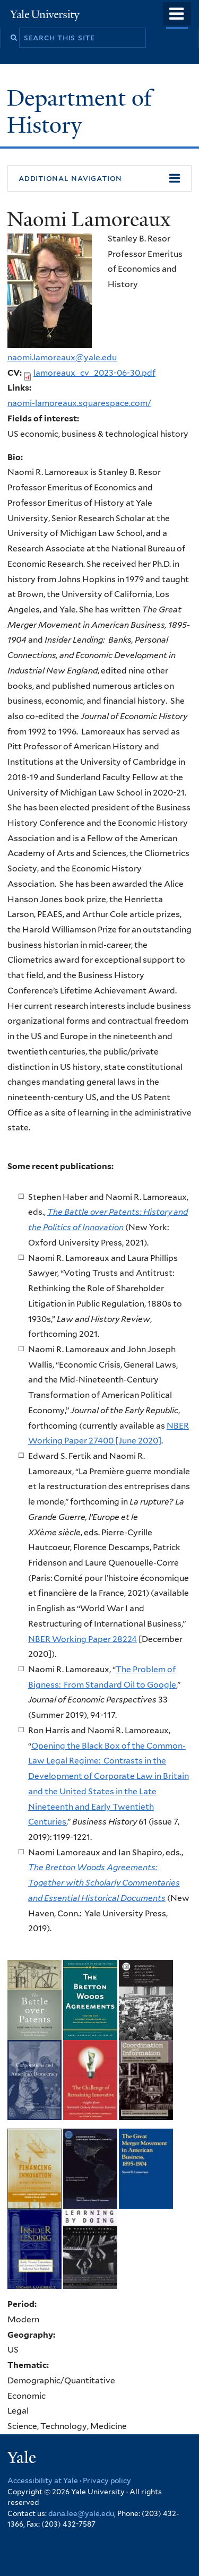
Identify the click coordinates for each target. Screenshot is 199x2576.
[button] (99, 178)
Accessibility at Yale (42, 2480)
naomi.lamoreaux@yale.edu (62, 357)
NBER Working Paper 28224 (82, 1639)
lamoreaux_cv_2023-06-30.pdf (94, 373)
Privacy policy (107, 2480)
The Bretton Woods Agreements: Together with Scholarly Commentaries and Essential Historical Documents (104, 1882)
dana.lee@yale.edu (81, 2513)
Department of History (79, 111)
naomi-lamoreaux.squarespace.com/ (79, 403)
